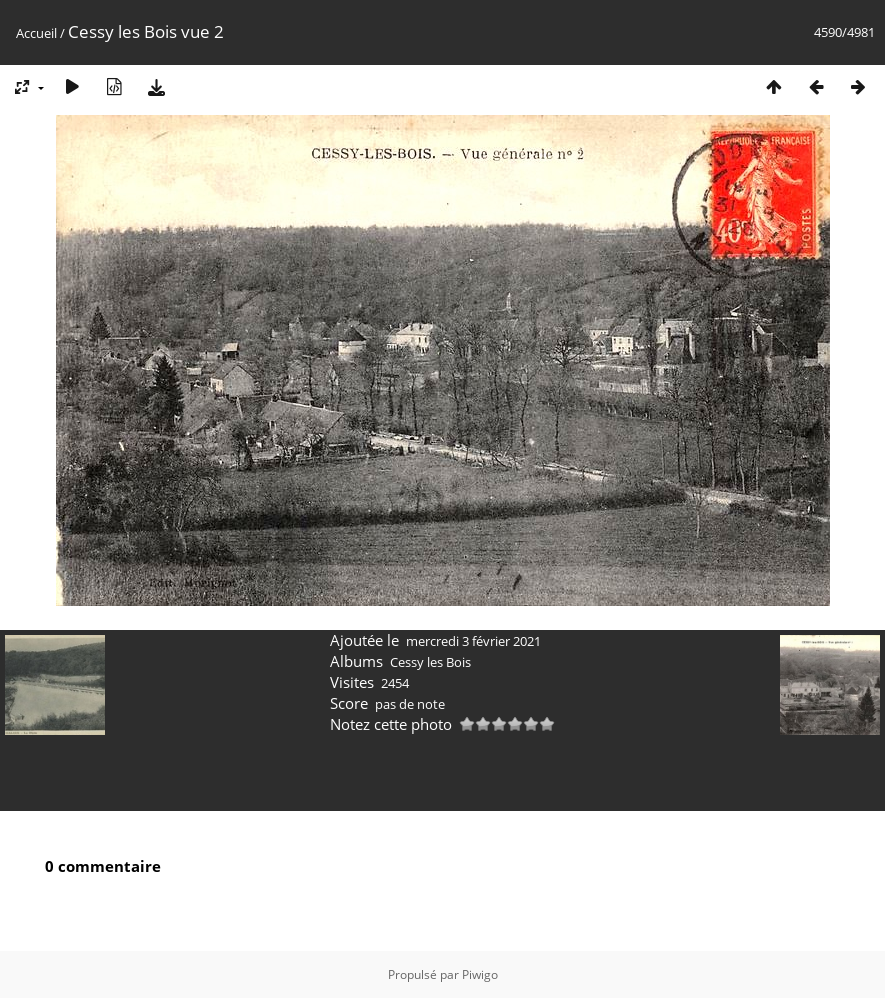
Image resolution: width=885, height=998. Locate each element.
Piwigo (480, 974)
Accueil (36, 33)
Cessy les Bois (430, 662)
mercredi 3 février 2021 (473, 641)
